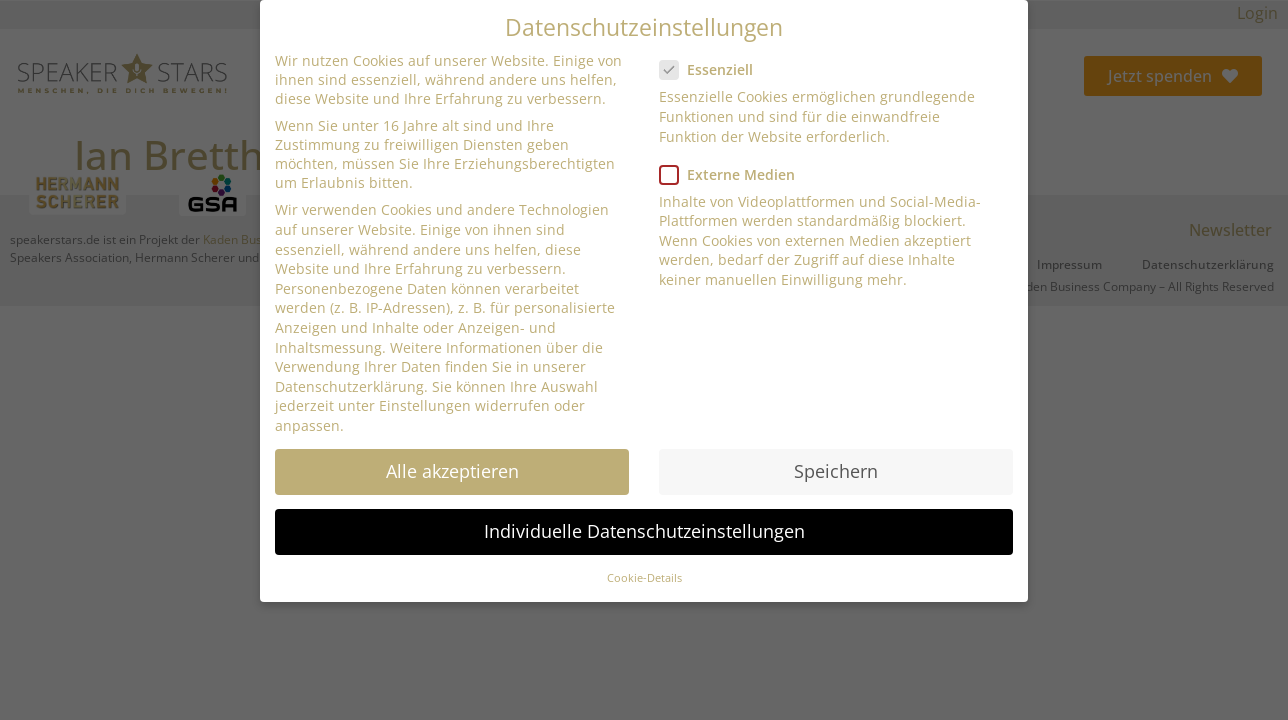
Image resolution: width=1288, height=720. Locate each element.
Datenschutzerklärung (349, 384)
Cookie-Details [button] (644, 577)
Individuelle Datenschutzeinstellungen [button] (644, 530)
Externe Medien (733, 172)
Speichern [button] (836, 469)
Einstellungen (425, 404)
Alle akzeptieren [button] (452, 469)
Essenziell (712, 68)
